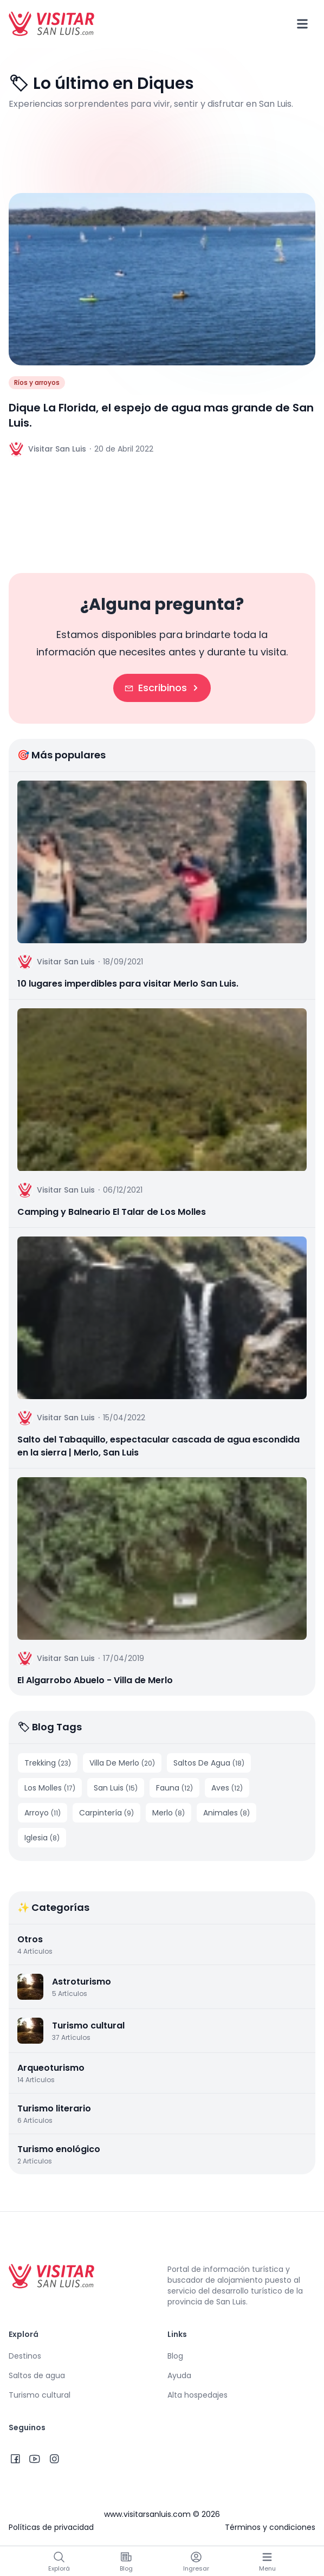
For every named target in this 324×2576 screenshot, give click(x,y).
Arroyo (42, 1812)
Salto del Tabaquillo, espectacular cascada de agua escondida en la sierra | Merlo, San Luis (158, 1446)
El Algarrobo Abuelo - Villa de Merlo (95, 1680)
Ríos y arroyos (37, 382)
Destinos (25, 2355)
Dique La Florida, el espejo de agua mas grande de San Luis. (161, 415)
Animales (226, 1812)
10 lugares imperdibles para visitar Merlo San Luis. (127, 983)
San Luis (116, 1787)
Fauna (174, 1787)
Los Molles (49, 1787)
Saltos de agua (37, 2375)
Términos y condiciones (270, 2527)
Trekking (47, 1762)
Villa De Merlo (122, 1762)
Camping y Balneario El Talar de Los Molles (111, 1212)
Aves (227, 1787)
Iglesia (42, 1837)
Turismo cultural (39, 2395)
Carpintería (106, 1812)
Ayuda (179, 2375)
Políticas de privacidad (51, 2527)
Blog (175, 2355)
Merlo (168, 1812)
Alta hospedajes (197, 2395)
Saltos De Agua (208, 1762)
